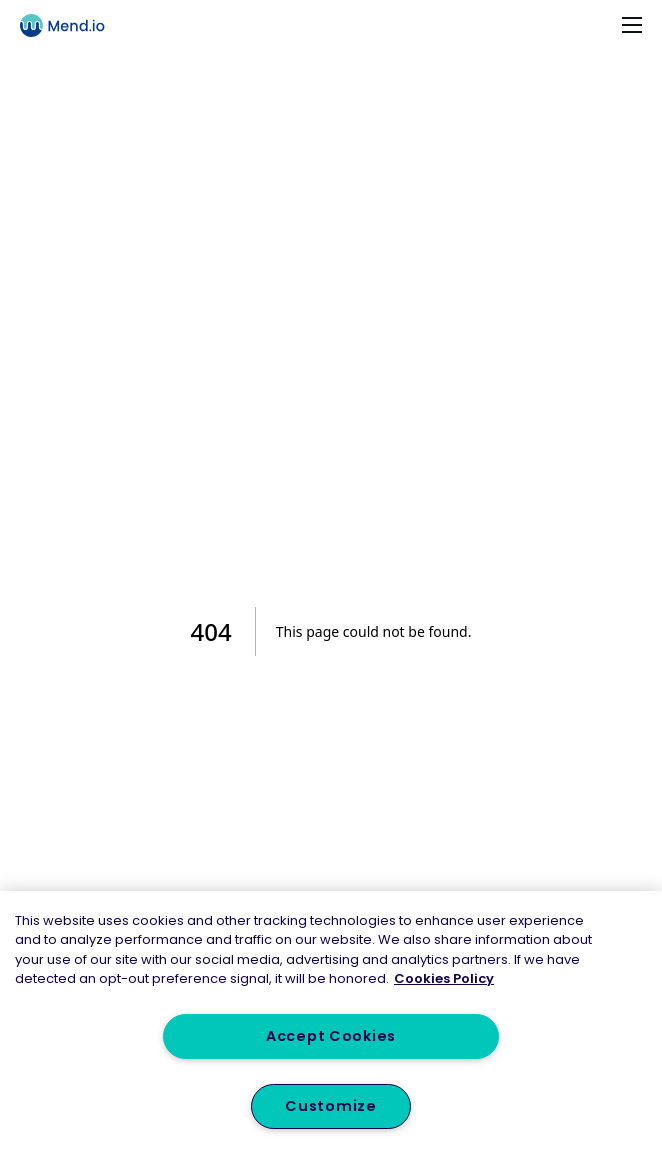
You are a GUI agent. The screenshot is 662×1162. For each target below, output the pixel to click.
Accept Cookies (331, 1036)
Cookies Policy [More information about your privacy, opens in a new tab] (444, 978)
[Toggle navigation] (632, 25)
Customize (330, 1106)
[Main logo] (71, 25)
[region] (331, 1026)
